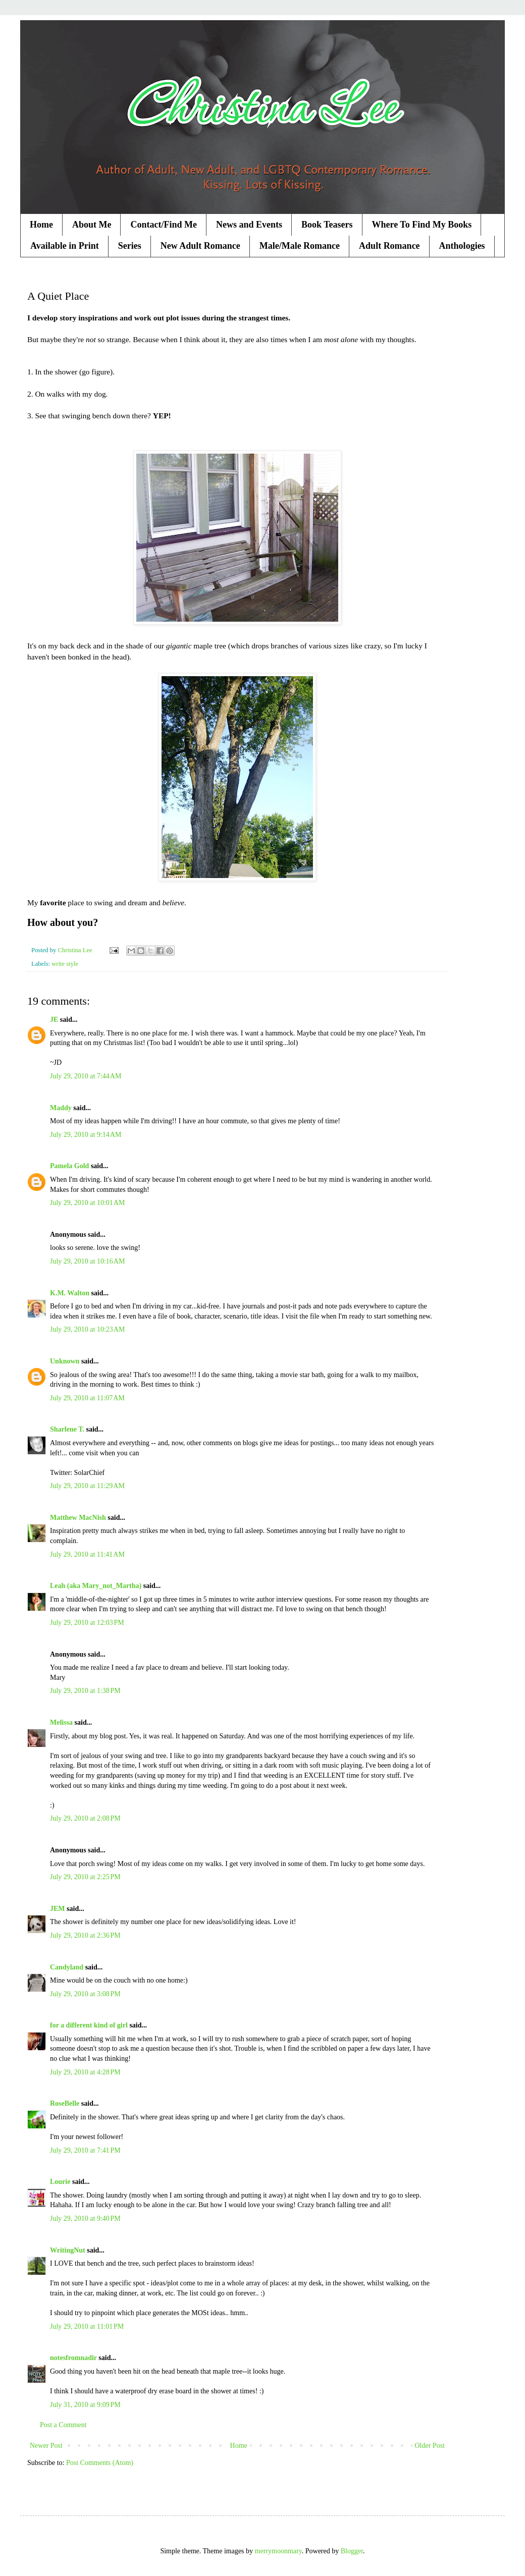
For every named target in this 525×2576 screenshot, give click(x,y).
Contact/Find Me (163, 225)
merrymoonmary (278, 2551)
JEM (57, 1908)
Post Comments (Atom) (99, 2463)
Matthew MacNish (78, 1517)
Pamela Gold (69, 1166)
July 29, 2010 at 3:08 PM (85, 1994)
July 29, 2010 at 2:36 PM (85, 1935)
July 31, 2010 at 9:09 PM (85, 2404)
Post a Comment (63, 2425)
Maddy (61, 1108)
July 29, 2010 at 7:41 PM (85, 2150)
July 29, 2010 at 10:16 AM (87, 1261)
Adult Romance (389, 246)
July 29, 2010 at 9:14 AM (85, 1134)
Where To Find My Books (422, 225)
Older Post (430, 2445)
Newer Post (46, 2445)
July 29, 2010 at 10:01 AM (87, 1203)
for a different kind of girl (89, 2025)
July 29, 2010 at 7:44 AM (85, 1076)
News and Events (249, 225)
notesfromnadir (73, 2358)
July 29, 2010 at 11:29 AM (87, 1486)
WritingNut (67, 2250)
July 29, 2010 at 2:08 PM (85, 1818)
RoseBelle (64, 2103)
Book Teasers (327, 225)
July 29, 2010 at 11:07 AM (87, 1398)
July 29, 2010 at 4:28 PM (85, 2072)
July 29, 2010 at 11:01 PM (87, 2326)
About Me (92, 225)
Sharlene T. (67, 1429)
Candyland (66, 1967)
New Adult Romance (200, 246)
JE (54, 1019)
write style (64, 963)
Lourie (60, 2181)
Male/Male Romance (299, 246)
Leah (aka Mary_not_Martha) (95, 1586)
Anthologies (462, 246)
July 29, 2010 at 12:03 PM (87, 1622)
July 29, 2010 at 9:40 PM (85, 2218)
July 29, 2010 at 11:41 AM (87, 1554)
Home (41, 225)
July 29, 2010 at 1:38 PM (85, 1690)
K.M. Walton (69, 1293)
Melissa (61, 1722)
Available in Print (64, 246)
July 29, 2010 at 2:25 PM (85, 1877)
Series (129, 246)
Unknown (64, 1361)
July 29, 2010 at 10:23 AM (87, 1329)
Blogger (352, 2551)
